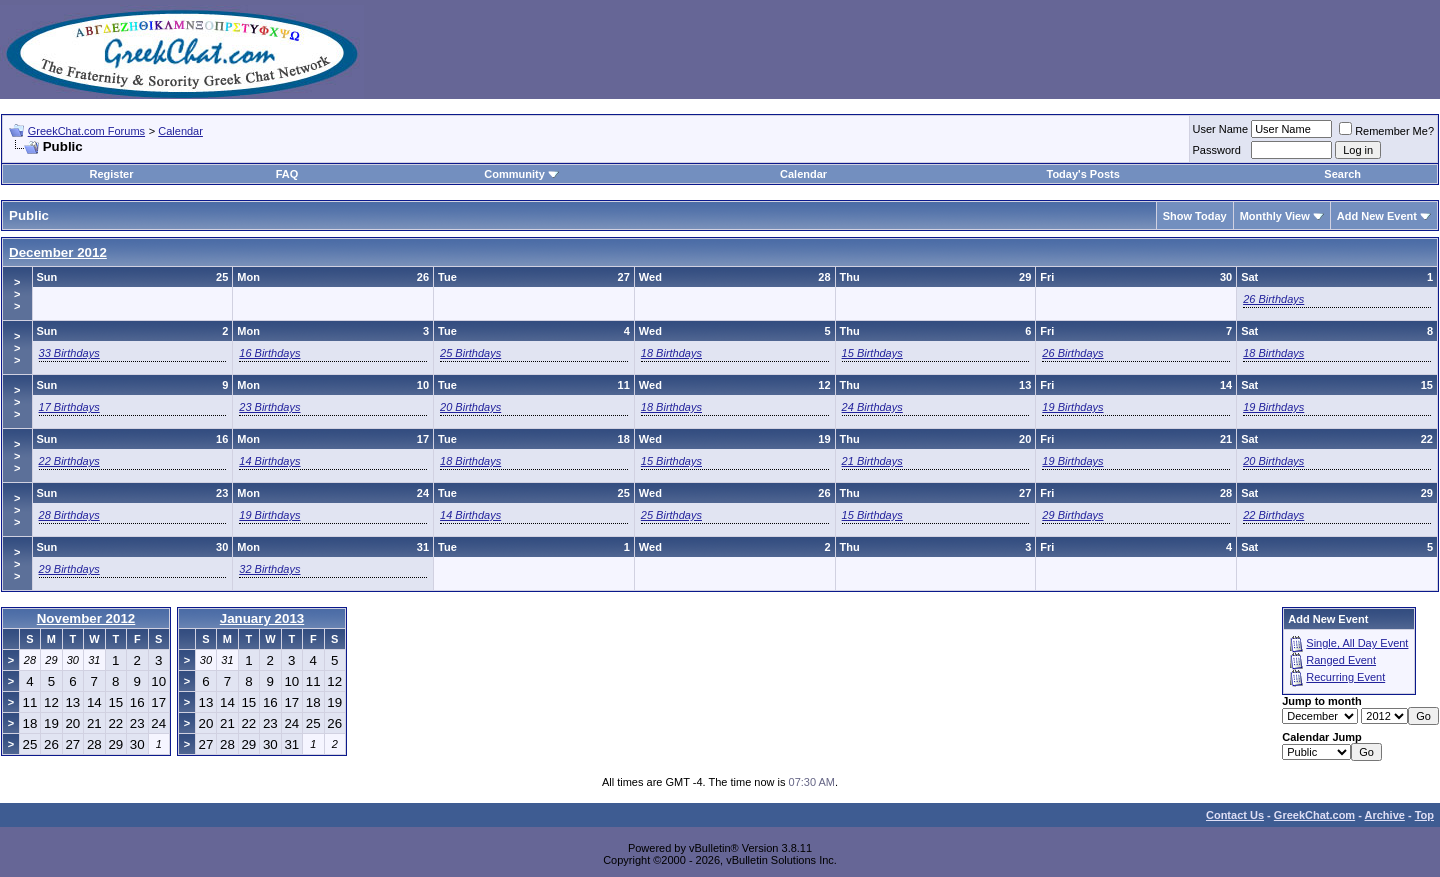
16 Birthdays (269, 353)
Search (1342, 174)
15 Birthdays (872, 353)
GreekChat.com (1314, 815)
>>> (17, 294)
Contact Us (1235, 815)
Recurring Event (1345, 677)
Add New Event (1377, 216)
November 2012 (86, 618)
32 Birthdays (269, 569)
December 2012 (58, 252)
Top (1424, 815)
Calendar (180, 131)
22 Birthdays (69, 461)
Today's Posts (1082, 174)
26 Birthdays (1273, 299)
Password (1217, 150)
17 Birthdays (69, 407)
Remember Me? (1386, 131)
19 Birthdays (1072, 407)
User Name (1221, 129)
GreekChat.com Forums (86, 131)
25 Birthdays (470, 353)
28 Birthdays (69, 515)
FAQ (287, 174)
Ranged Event (1341, 660)
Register (111, 174)
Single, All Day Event (1357, 643)
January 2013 (262, 618)
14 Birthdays (269, 461)
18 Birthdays (671, 353)
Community (521, 174)
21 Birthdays (872, 461)
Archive (1385, 815)
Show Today (1195, 216)
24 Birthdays (872, 407)
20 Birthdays (470, 407)
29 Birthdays (1072, 515)
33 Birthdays (69, 353)
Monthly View (1275, 216)
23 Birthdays (269, 407)
